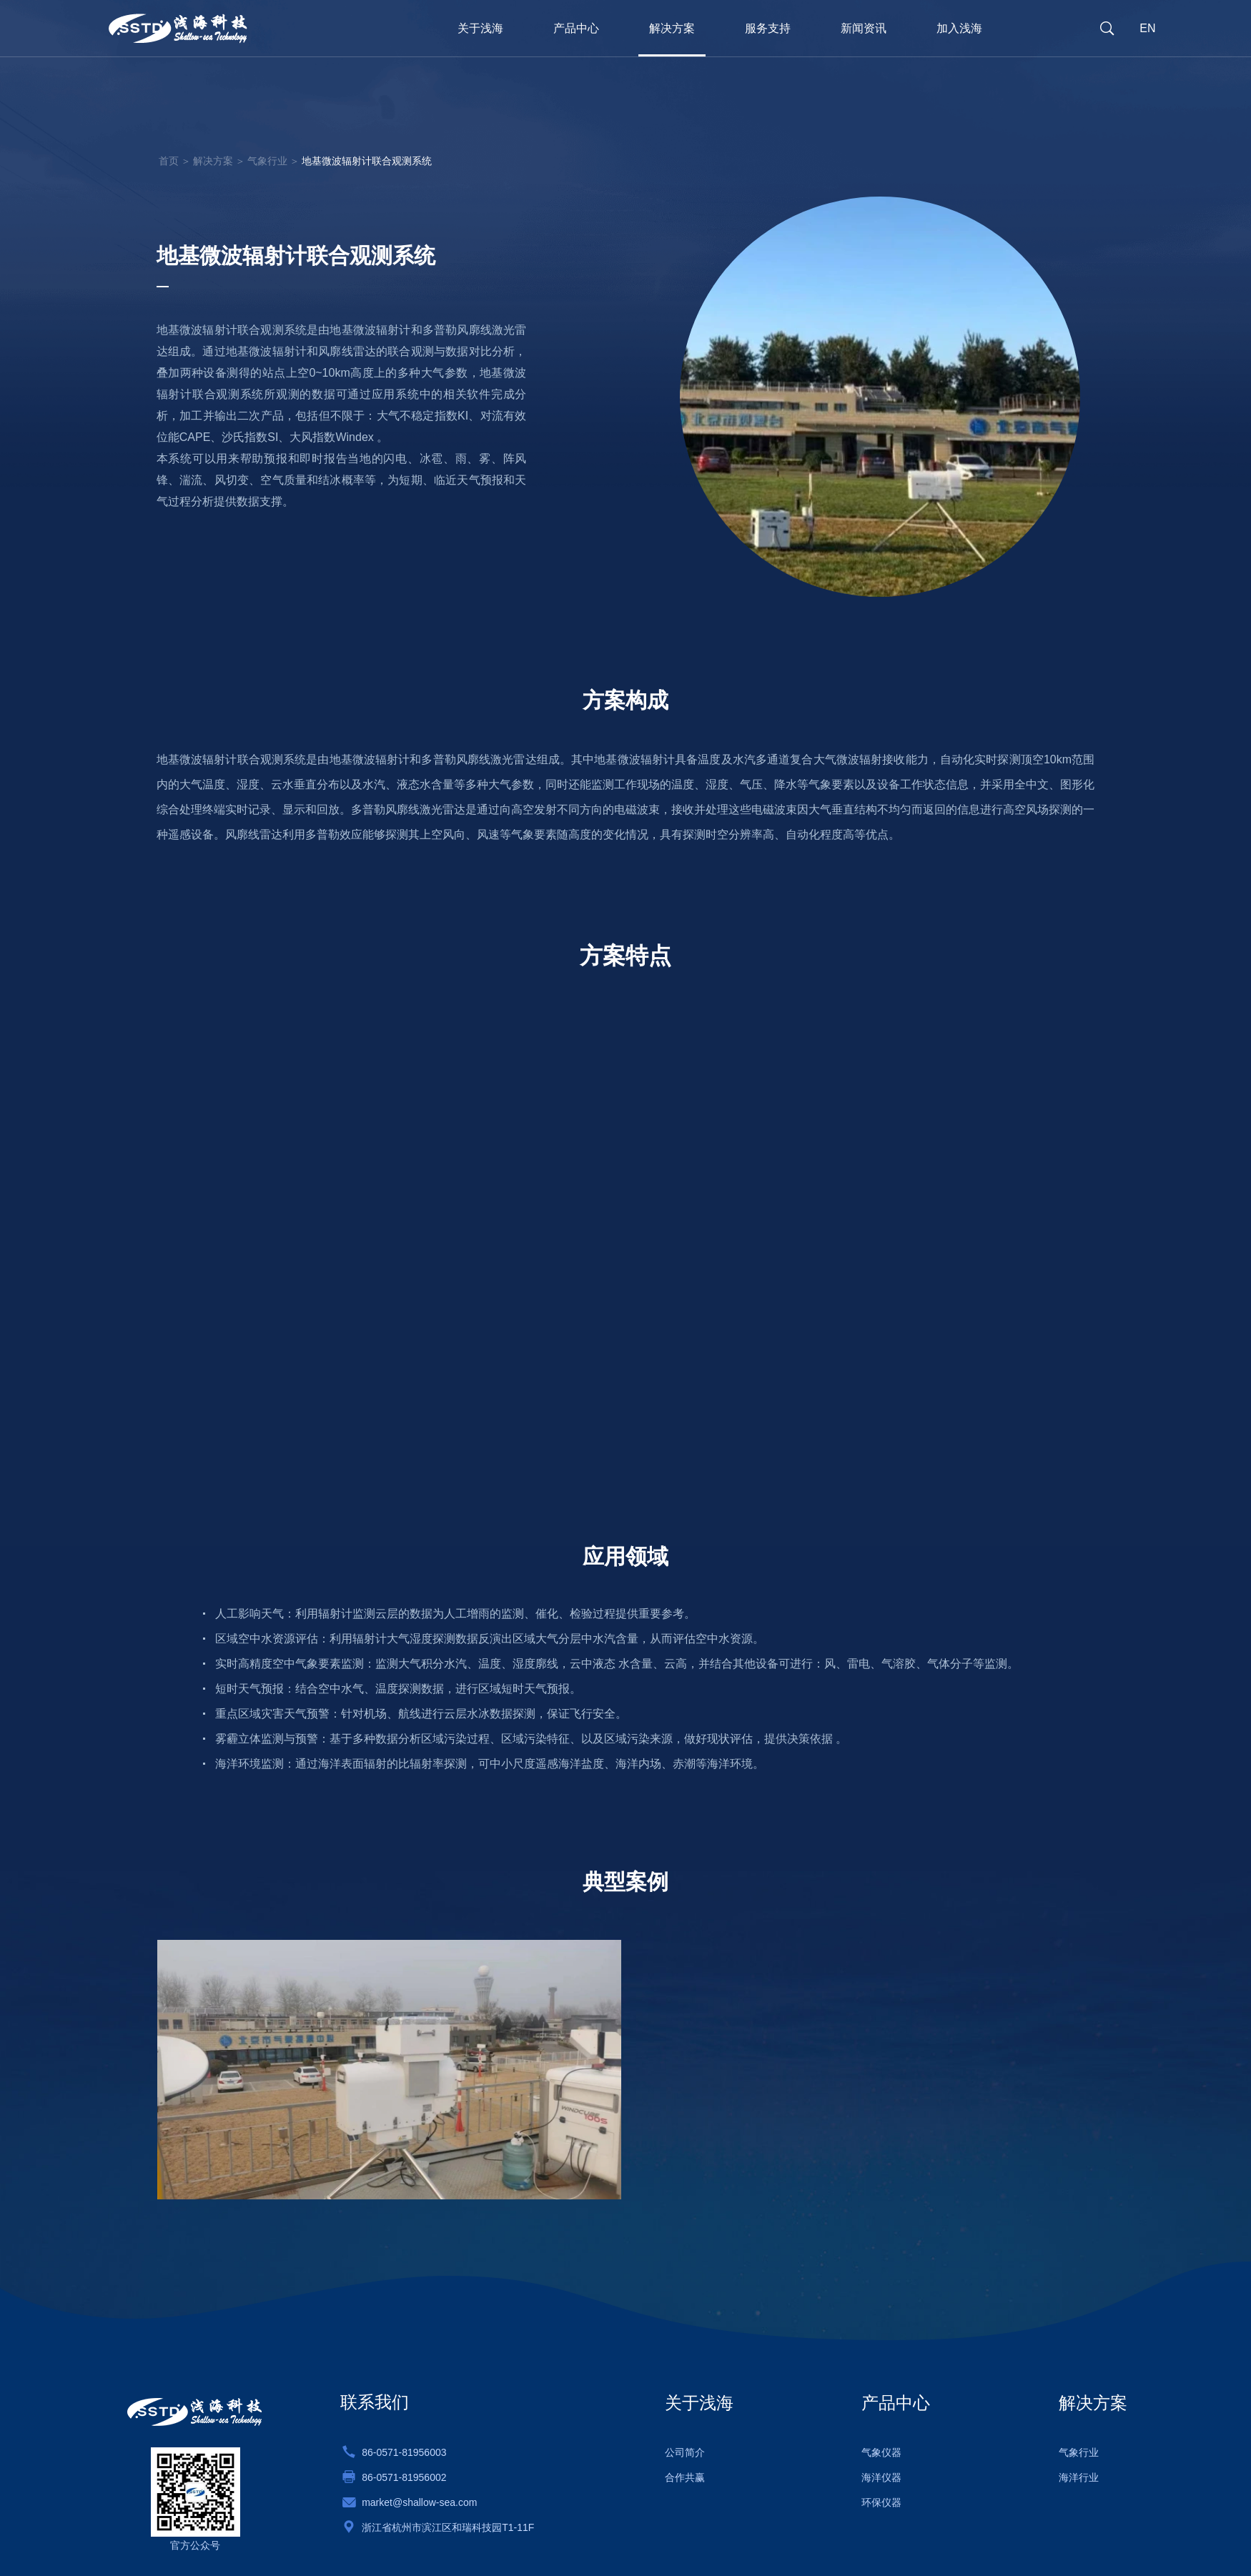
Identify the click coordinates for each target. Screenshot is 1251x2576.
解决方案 (672, 28)
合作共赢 (685, 2477)
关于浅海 (480, 28)
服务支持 (768, 28)
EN (1147, 28)
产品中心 (576, 28)
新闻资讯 (863, 28)
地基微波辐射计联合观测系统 (367, 160)
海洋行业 (1079, 2477)
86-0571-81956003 (404, 2452)
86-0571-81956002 (404, 2477)
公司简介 (685, 2452)
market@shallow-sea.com (419, 2502)
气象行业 (267, 160)
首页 (169, 160)
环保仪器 (881, 2502)
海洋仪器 (881, 2477)
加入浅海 (959, 28)
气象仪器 (881, 2452)
